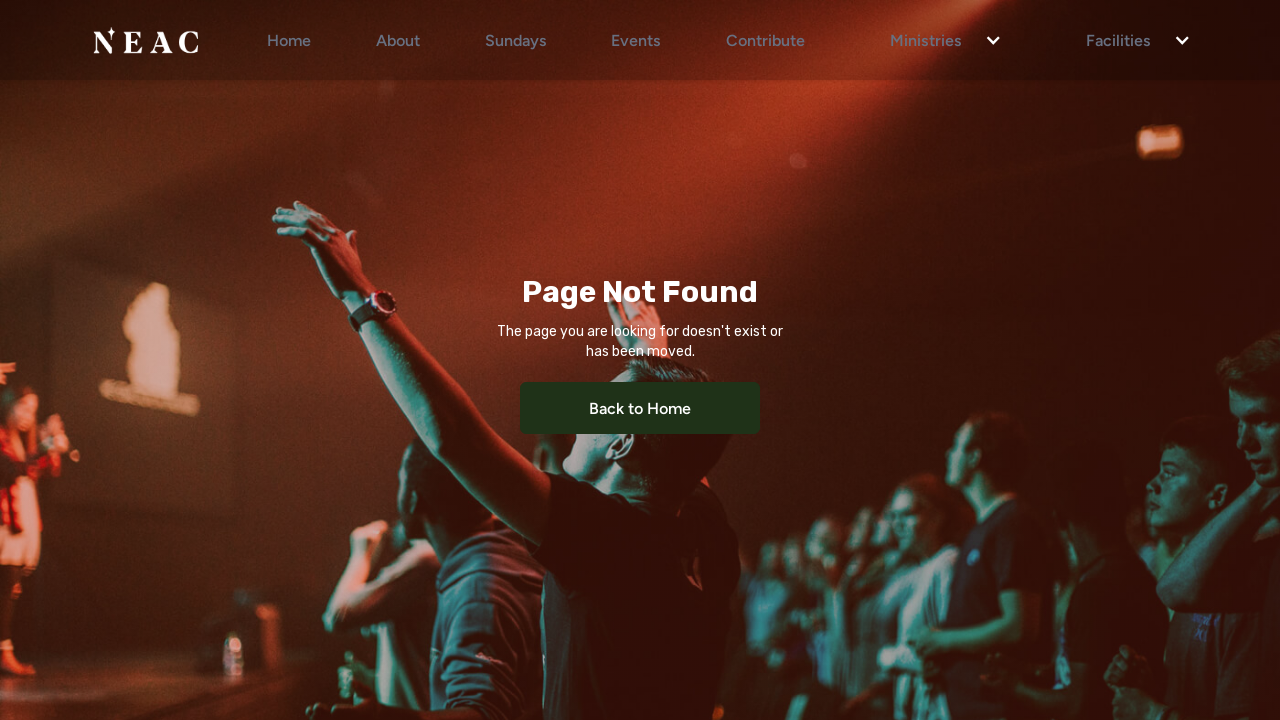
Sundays (516, 39)
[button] (936, 40)
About (398, 39)
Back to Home (640, 407)
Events (636, 39)
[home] (145, 40)
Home (289, 39)
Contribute (765, 39)
